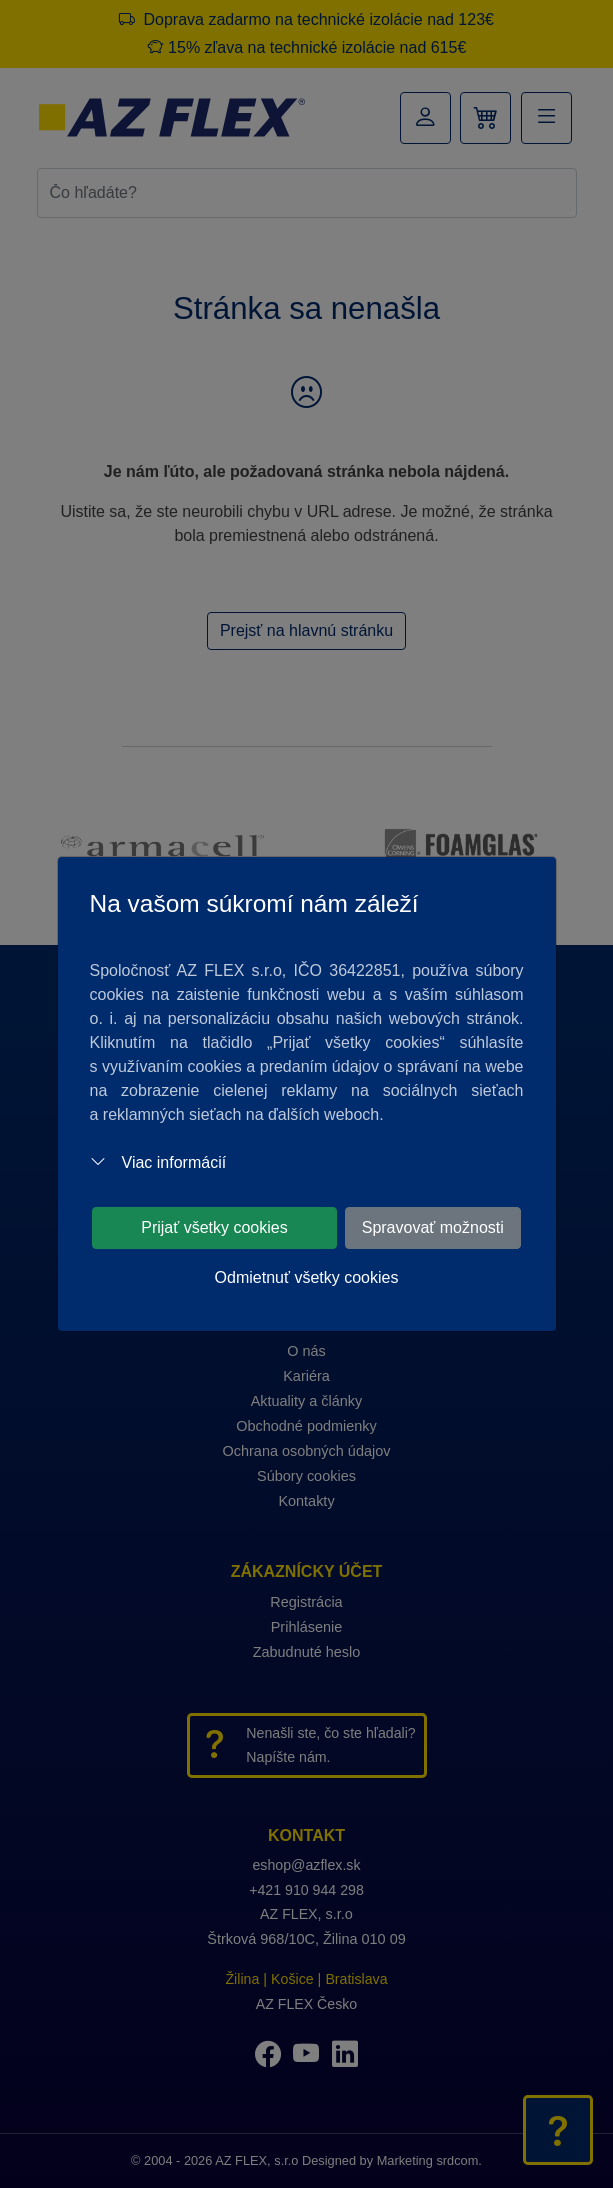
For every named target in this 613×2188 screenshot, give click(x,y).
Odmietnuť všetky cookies (307, 1277)
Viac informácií (158, 1162)
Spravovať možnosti (433, 1227)
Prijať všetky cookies (214, 1227)
